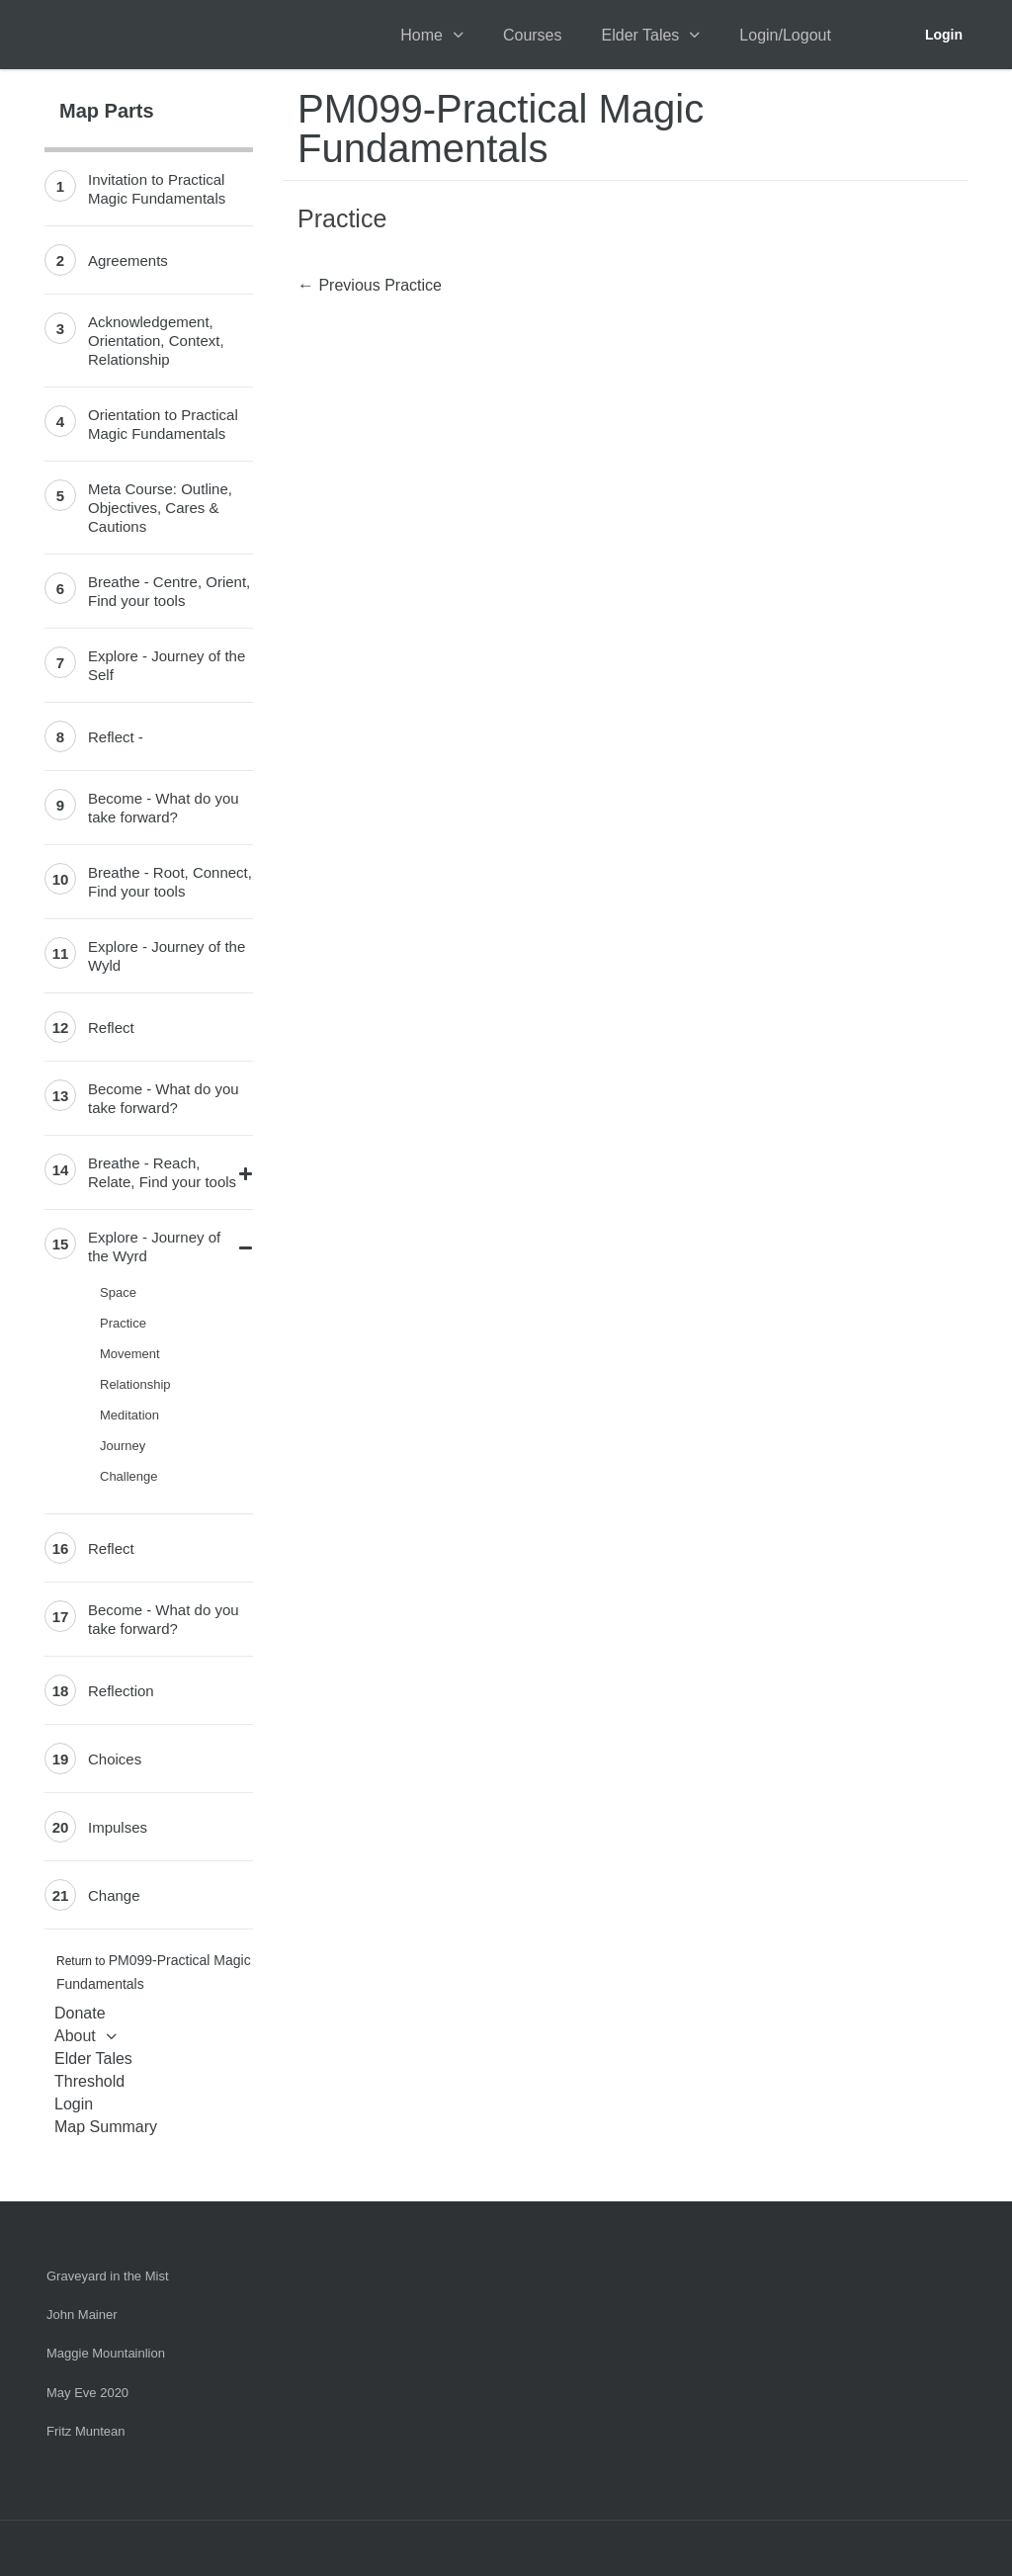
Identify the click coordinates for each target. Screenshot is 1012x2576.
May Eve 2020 (87, 2392)
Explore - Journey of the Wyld (166, 956)
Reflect (111, 1027)
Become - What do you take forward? (163, 807)
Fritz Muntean (85, 2431)
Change (114, 1895)
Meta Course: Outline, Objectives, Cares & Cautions (160, 507)
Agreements (128, 260)
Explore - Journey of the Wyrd (154, 1246)
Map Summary (105, 2126)
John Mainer (82, 2314)
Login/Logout (785, 35)
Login (944, 35)
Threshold (89, 2081)
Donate (80, 2013)
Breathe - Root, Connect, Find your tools (170, 882)
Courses (532, 35)
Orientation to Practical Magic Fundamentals (163, 424)
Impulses (117, 1827)
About (75, 2035)
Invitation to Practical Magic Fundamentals (156, 189)
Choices (114, 1759)
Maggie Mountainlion (105, 2353)
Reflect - (115, 737)
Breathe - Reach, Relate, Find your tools (162, 1172)
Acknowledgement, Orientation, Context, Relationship (156, 340)
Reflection (121, 1690)
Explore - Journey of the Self (166, 665)
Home (421, 35)
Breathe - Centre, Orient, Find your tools (169, 591)
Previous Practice (369, 285)
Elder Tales (641, 35)
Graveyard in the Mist (107, 2276)
